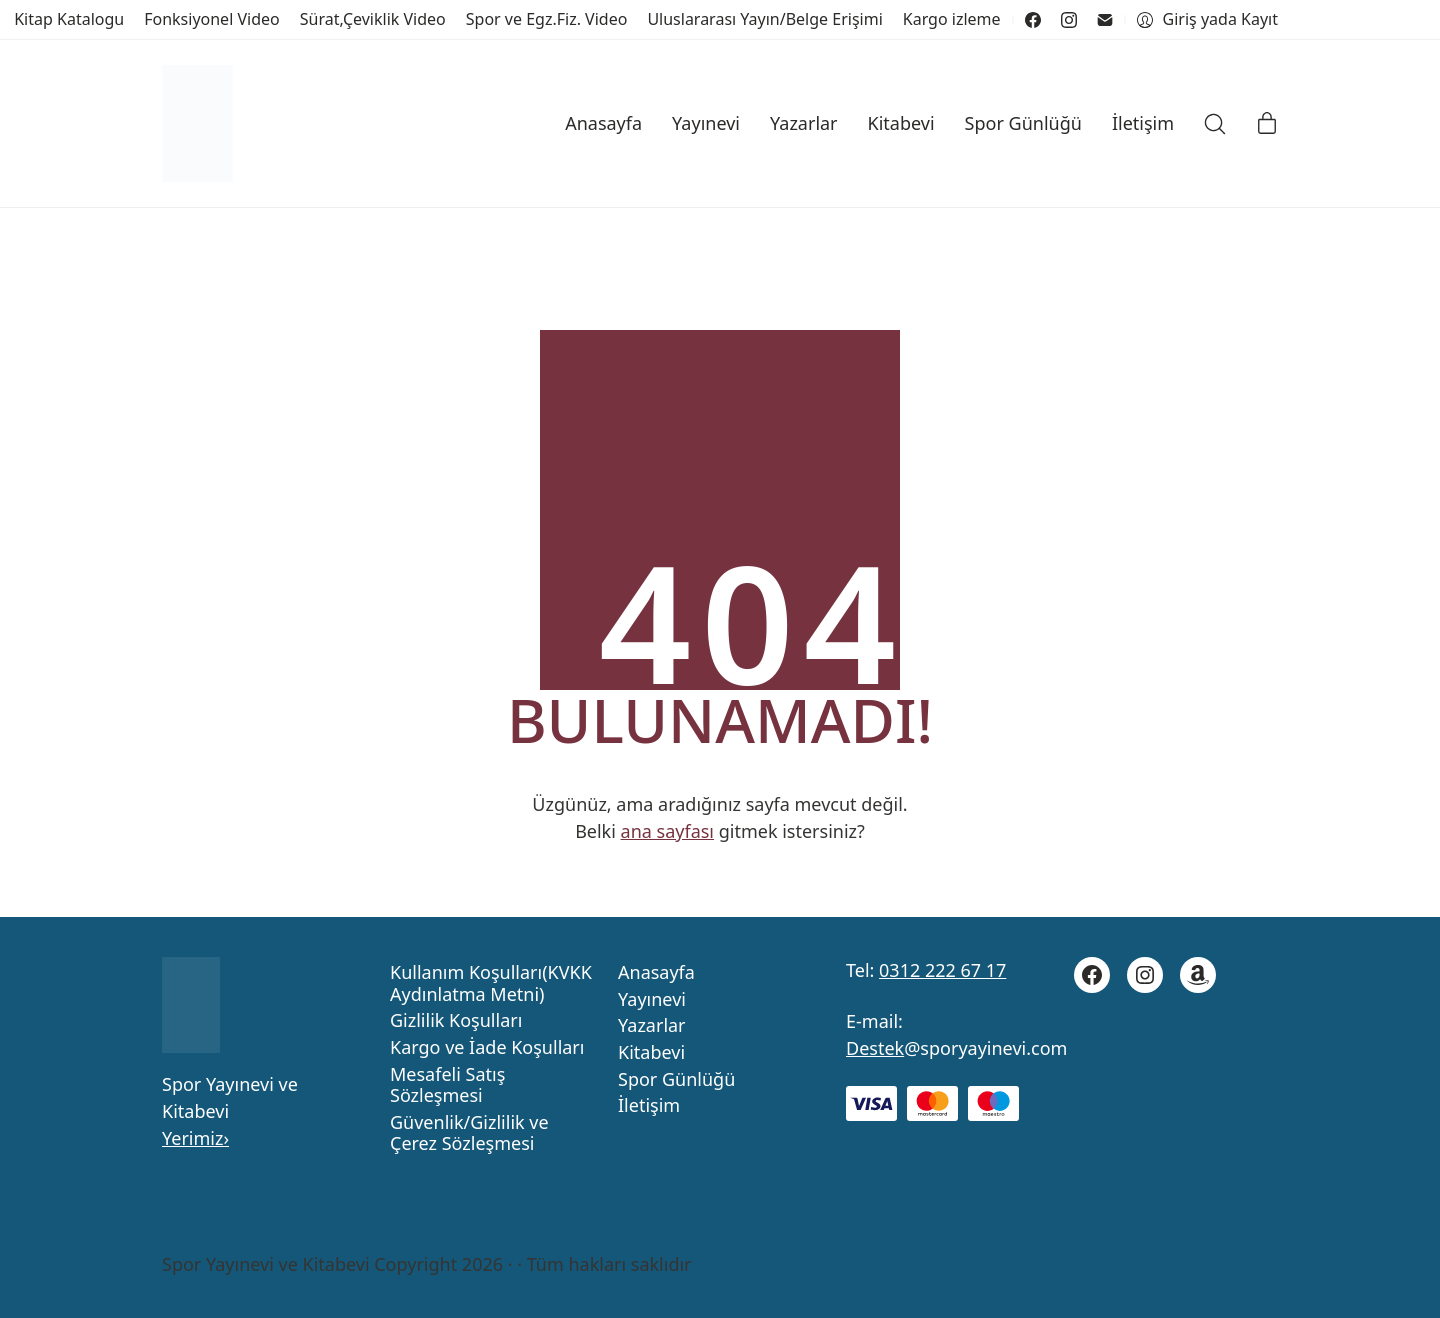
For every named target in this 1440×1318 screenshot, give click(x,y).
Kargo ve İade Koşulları (487, 1048)
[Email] (1105, 20)
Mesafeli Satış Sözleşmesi (447, 1085)
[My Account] (1207, 19)
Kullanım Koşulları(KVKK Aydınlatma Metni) (491, 983)
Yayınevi (652, 1000)
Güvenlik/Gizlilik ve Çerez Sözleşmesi (469, 1133)
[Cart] (1267, 124)
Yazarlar (652, 1026)
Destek (875, 1048)
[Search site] (1215, 124)
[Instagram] (1069, 20)
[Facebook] (1033, 20)
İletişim (649, 1106)
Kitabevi (651, 1053)
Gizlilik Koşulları (456, 1021)
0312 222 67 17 (942, 970)
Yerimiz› (195, 1138)
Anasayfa (656, 973)
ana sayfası (667, 831)
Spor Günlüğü (676, 1080)
